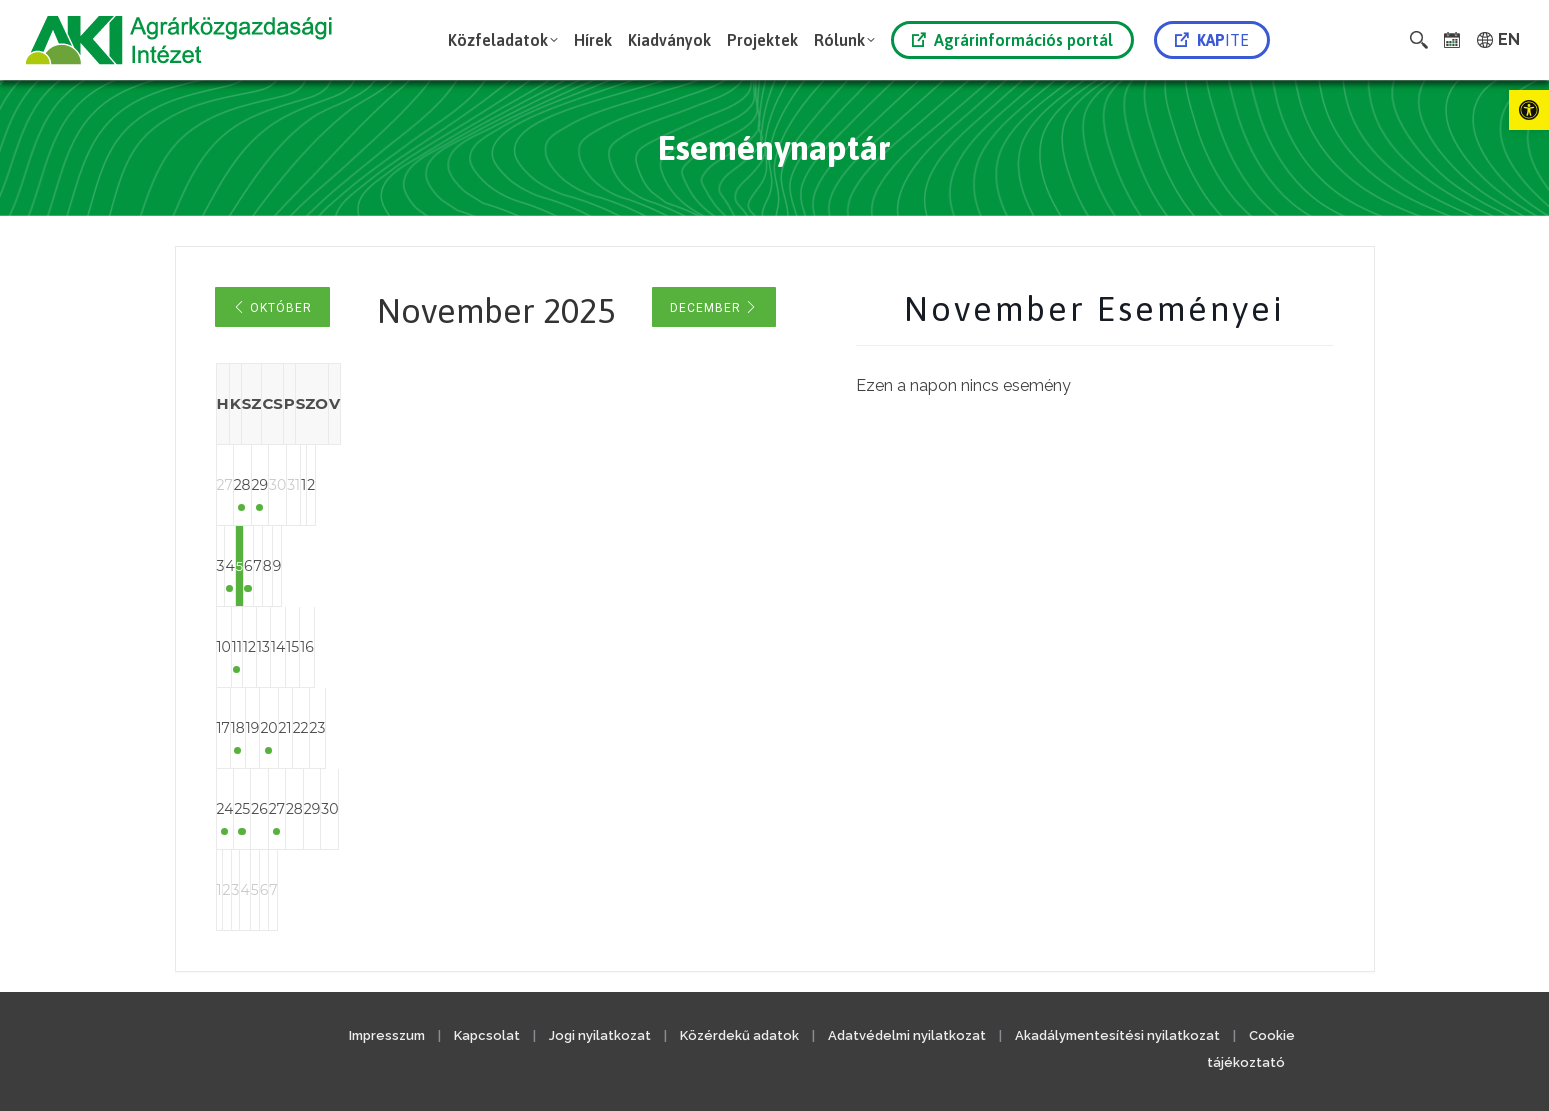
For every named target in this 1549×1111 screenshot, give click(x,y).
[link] (1529, 110)
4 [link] (335, 566)
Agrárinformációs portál (1012, 40)
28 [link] (336, 485)
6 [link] (496, 566)
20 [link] (495, 728)
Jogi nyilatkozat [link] (600, 1035)
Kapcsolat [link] (487, 1035)
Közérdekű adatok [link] (739, 1035)
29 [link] (416, 485)
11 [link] (336, 647)
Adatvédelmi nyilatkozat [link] (907, 1035)
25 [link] (336, 809)
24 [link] (256, 809)
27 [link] (496, 809)
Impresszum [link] (387, 1035)
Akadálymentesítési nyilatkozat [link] (1117, 1035)
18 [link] (336, 728)
